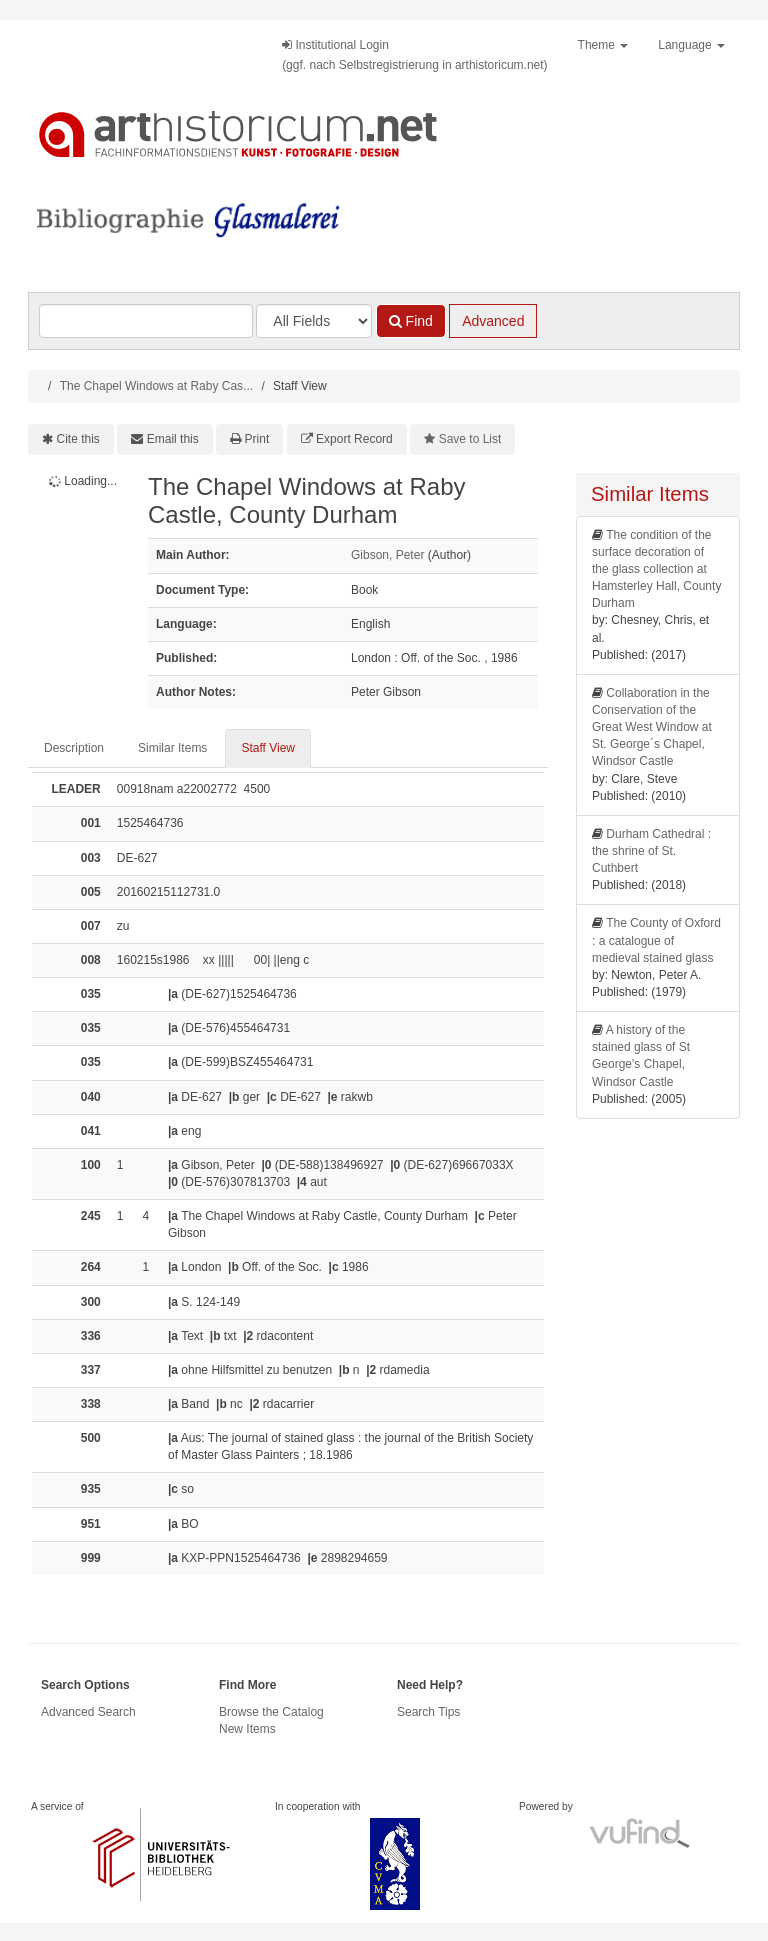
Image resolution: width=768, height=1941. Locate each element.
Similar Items (172, 748)
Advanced (493, 321)
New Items (247, 1729)
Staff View (268, 748)
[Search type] (314, 321)
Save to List (470, 439)
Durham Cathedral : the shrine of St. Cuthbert (651, 851)
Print (257, 439)
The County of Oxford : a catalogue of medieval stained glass (656, 940)
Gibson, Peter (387, 555)
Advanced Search (88, 1712)
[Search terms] (146, 321)
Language (691, 45)
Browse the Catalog (271, 1712)
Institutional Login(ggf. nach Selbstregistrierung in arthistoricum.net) (414, 55)
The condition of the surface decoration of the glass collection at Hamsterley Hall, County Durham (656, 569)
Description (74, 748)
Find (411, 321)
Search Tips (428, 1712)
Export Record (354, 439)
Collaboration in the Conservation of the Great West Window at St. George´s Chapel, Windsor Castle (652, 727)
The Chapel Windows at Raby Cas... (156, 386)
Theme (603, 45)
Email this (173, 439)
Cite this (78, 439)
